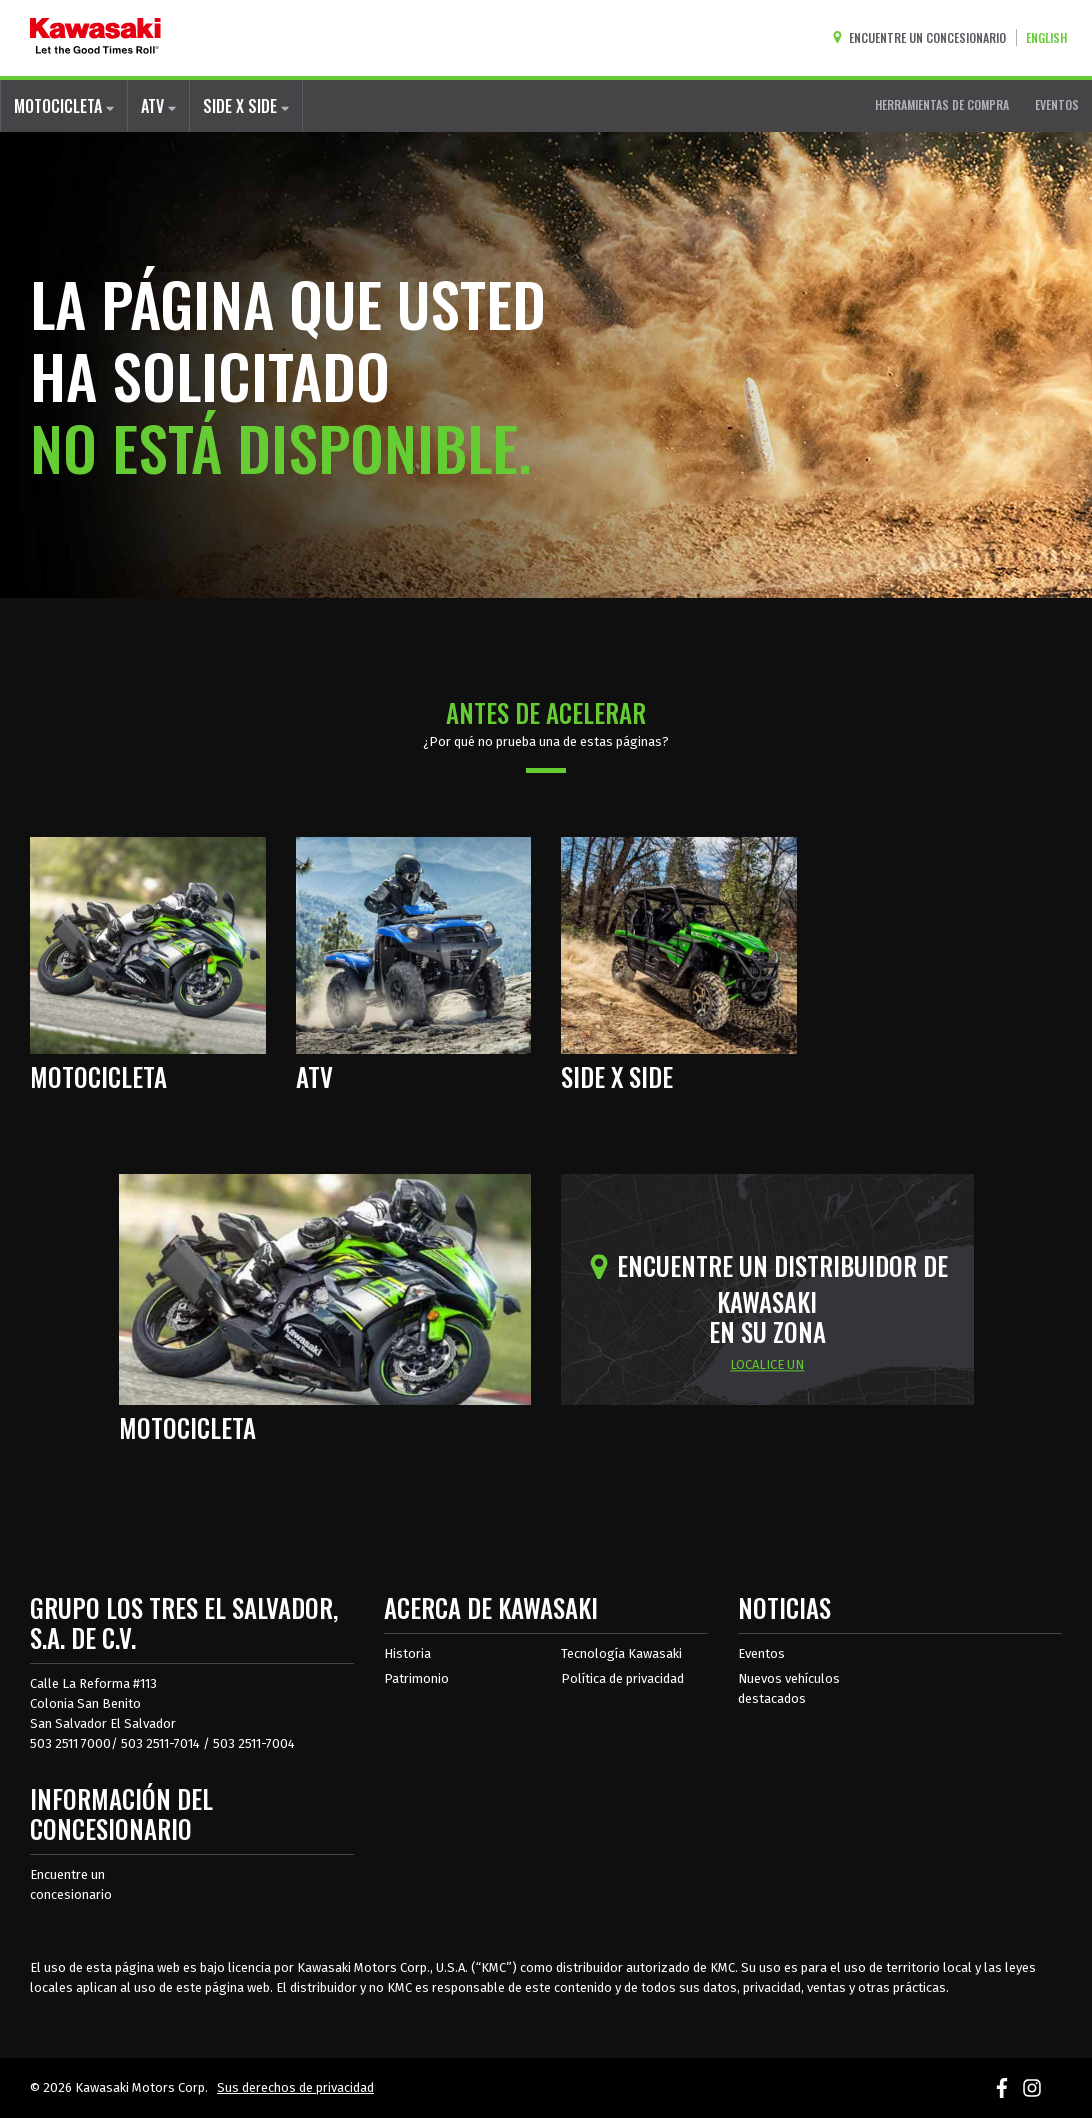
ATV (158, 106)
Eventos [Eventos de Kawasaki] (761, 1653)
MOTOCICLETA (64, 106)
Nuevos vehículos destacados (789, 1688)
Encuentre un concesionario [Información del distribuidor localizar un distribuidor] (71, 1884)
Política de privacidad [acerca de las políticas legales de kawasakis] (622, 1678)
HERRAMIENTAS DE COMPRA (942, 104)
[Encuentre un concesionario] (923, 37)
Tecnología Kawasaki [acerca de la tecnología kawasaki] (621, 1653)
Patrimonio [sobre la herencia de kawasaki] (416, 1678)
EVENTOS (1057, 104)
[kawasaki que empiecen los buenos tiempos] (95, 38)
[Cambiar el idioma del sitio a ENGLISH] (1051, 37)
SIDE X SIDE (246, 106)
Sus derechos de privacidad (295, 2087)
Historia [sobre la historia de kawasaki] (407, 1653)
